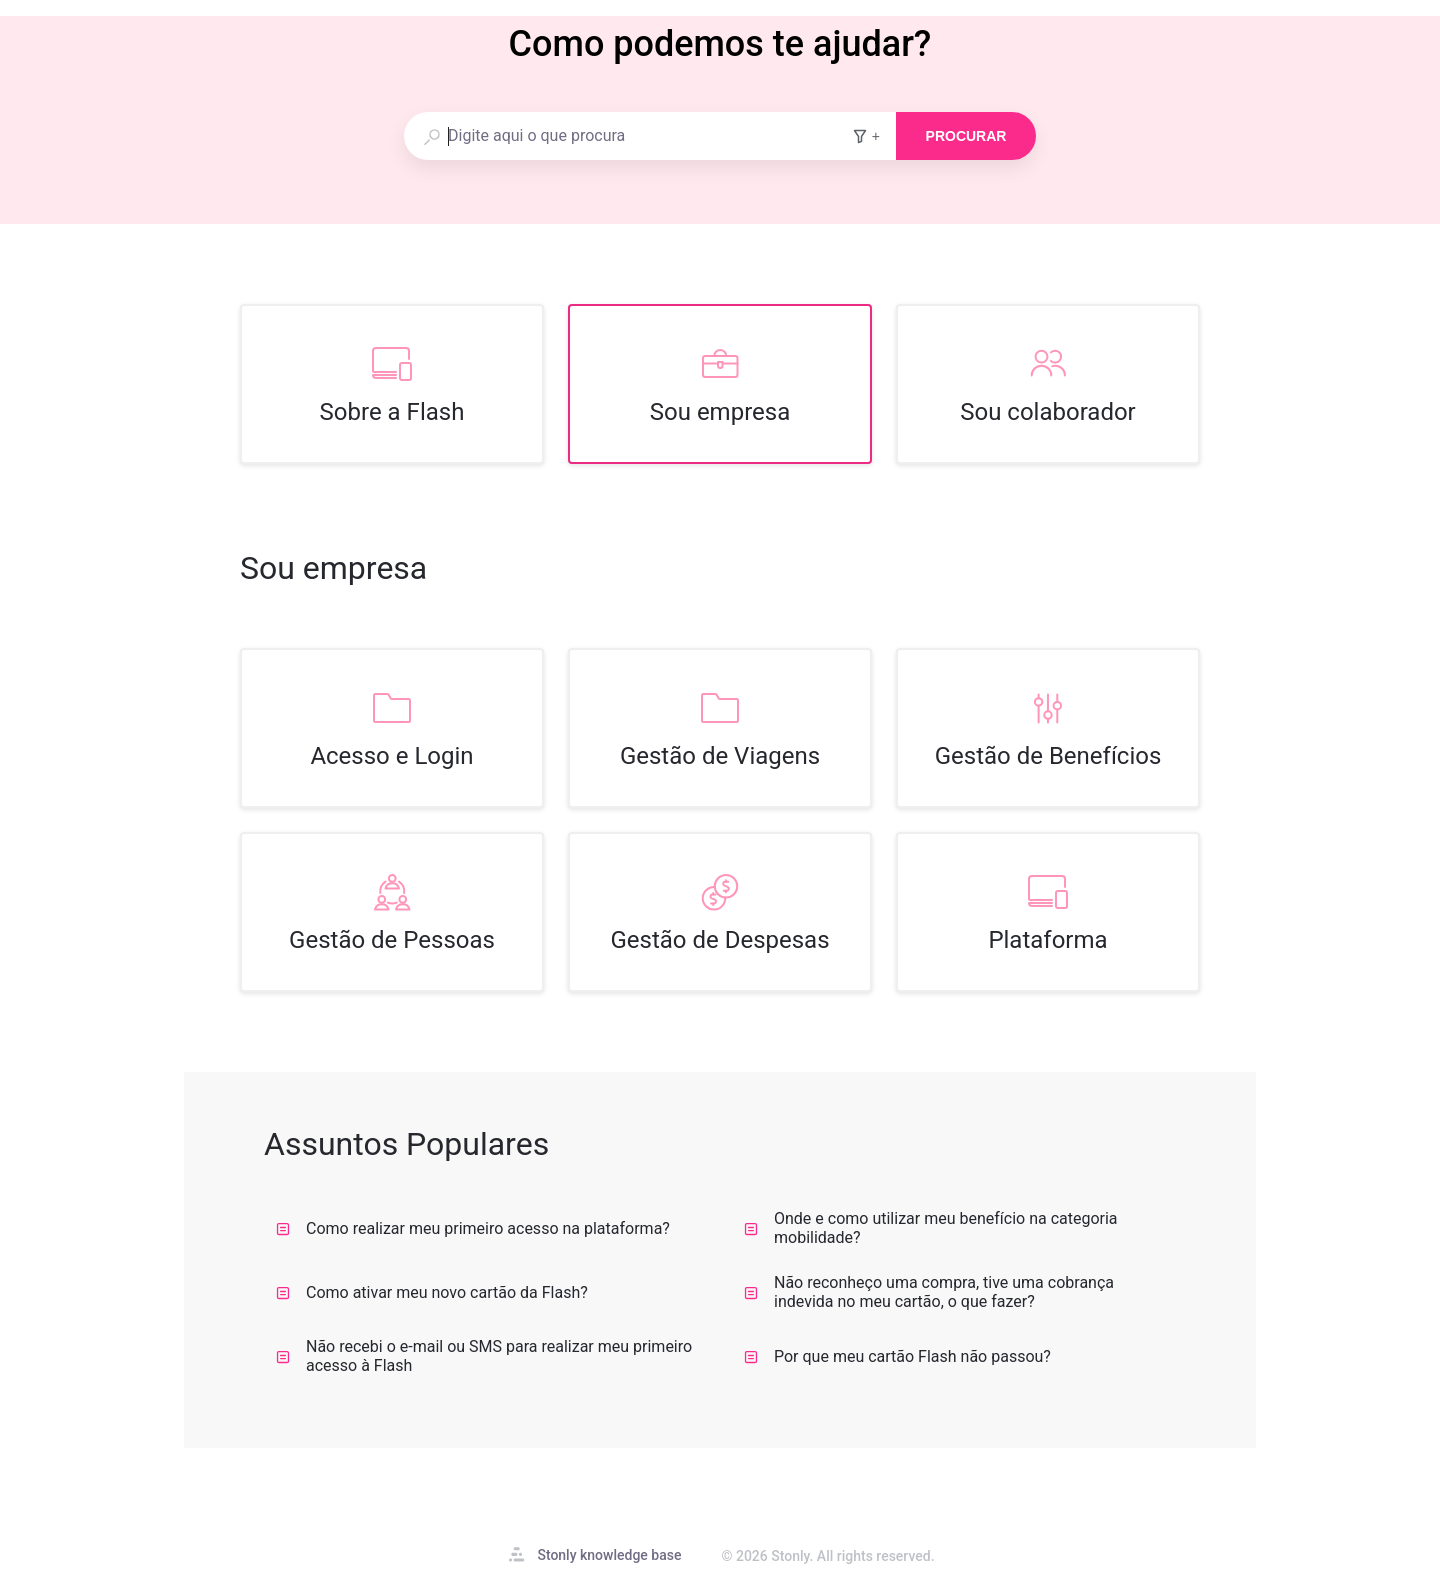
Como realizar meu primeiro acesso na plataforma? (473, 1228)
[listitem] (392, 384)
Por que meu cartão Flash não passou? (897, 1356)
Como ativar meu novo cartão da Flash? (432, 1292)
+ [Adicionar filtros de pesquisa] (866, 136)
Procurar (966, 136)
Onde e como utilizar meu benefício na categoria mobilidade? (931, 1228)
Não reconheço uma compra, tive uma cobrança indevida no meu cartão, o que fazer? (929, 1292)
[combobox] (627, 136)
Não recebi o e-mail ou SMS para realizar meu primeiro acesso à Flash (484, 1356)
